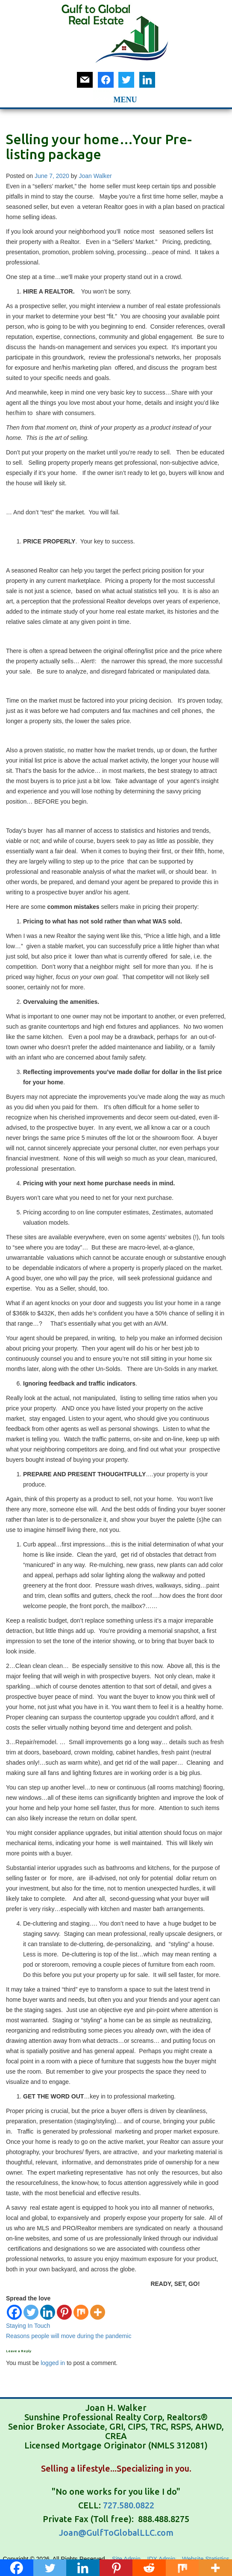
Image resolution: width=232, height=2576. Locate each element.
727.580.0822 (128, 2505)
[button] (103, 98)
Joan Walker (95, 175)
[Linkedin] (47, 2312)
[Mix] (80, 2312)
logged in (53, 2362)
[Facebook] (14, 2312)
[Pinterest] (64, 2312)
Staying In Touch (28, 2325)
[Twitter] (30, 2312)
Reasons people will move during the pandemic (68, 2336)
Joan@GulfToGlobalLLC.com (116, 2532)
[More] (97, 2312)
